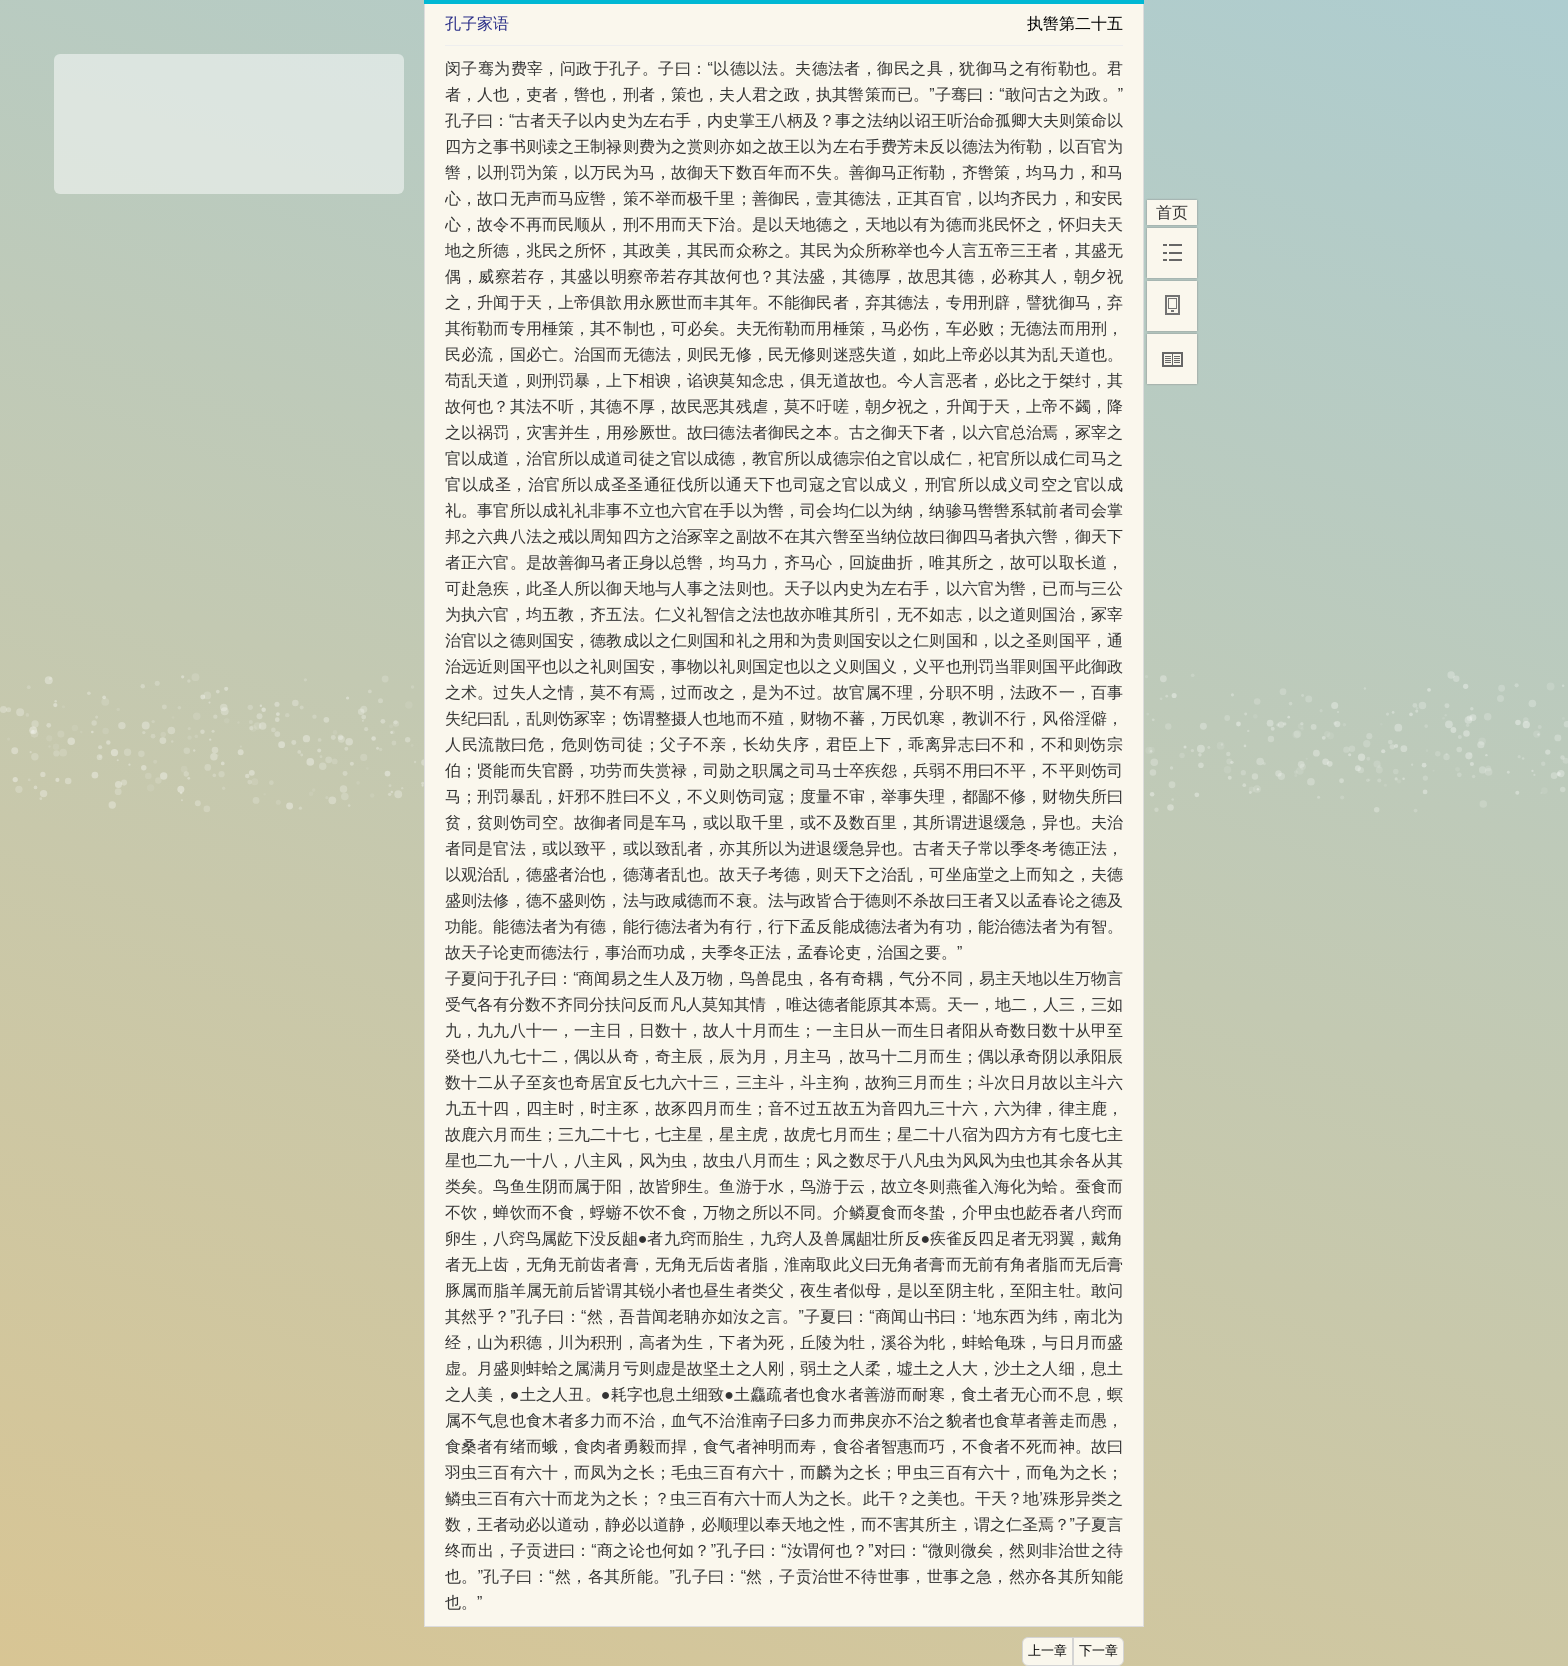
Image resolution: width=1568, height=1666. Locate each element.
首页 (1172, 212)
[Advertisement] (229, 117)
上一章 (1047, 1651)
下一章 (1098, 1651)
